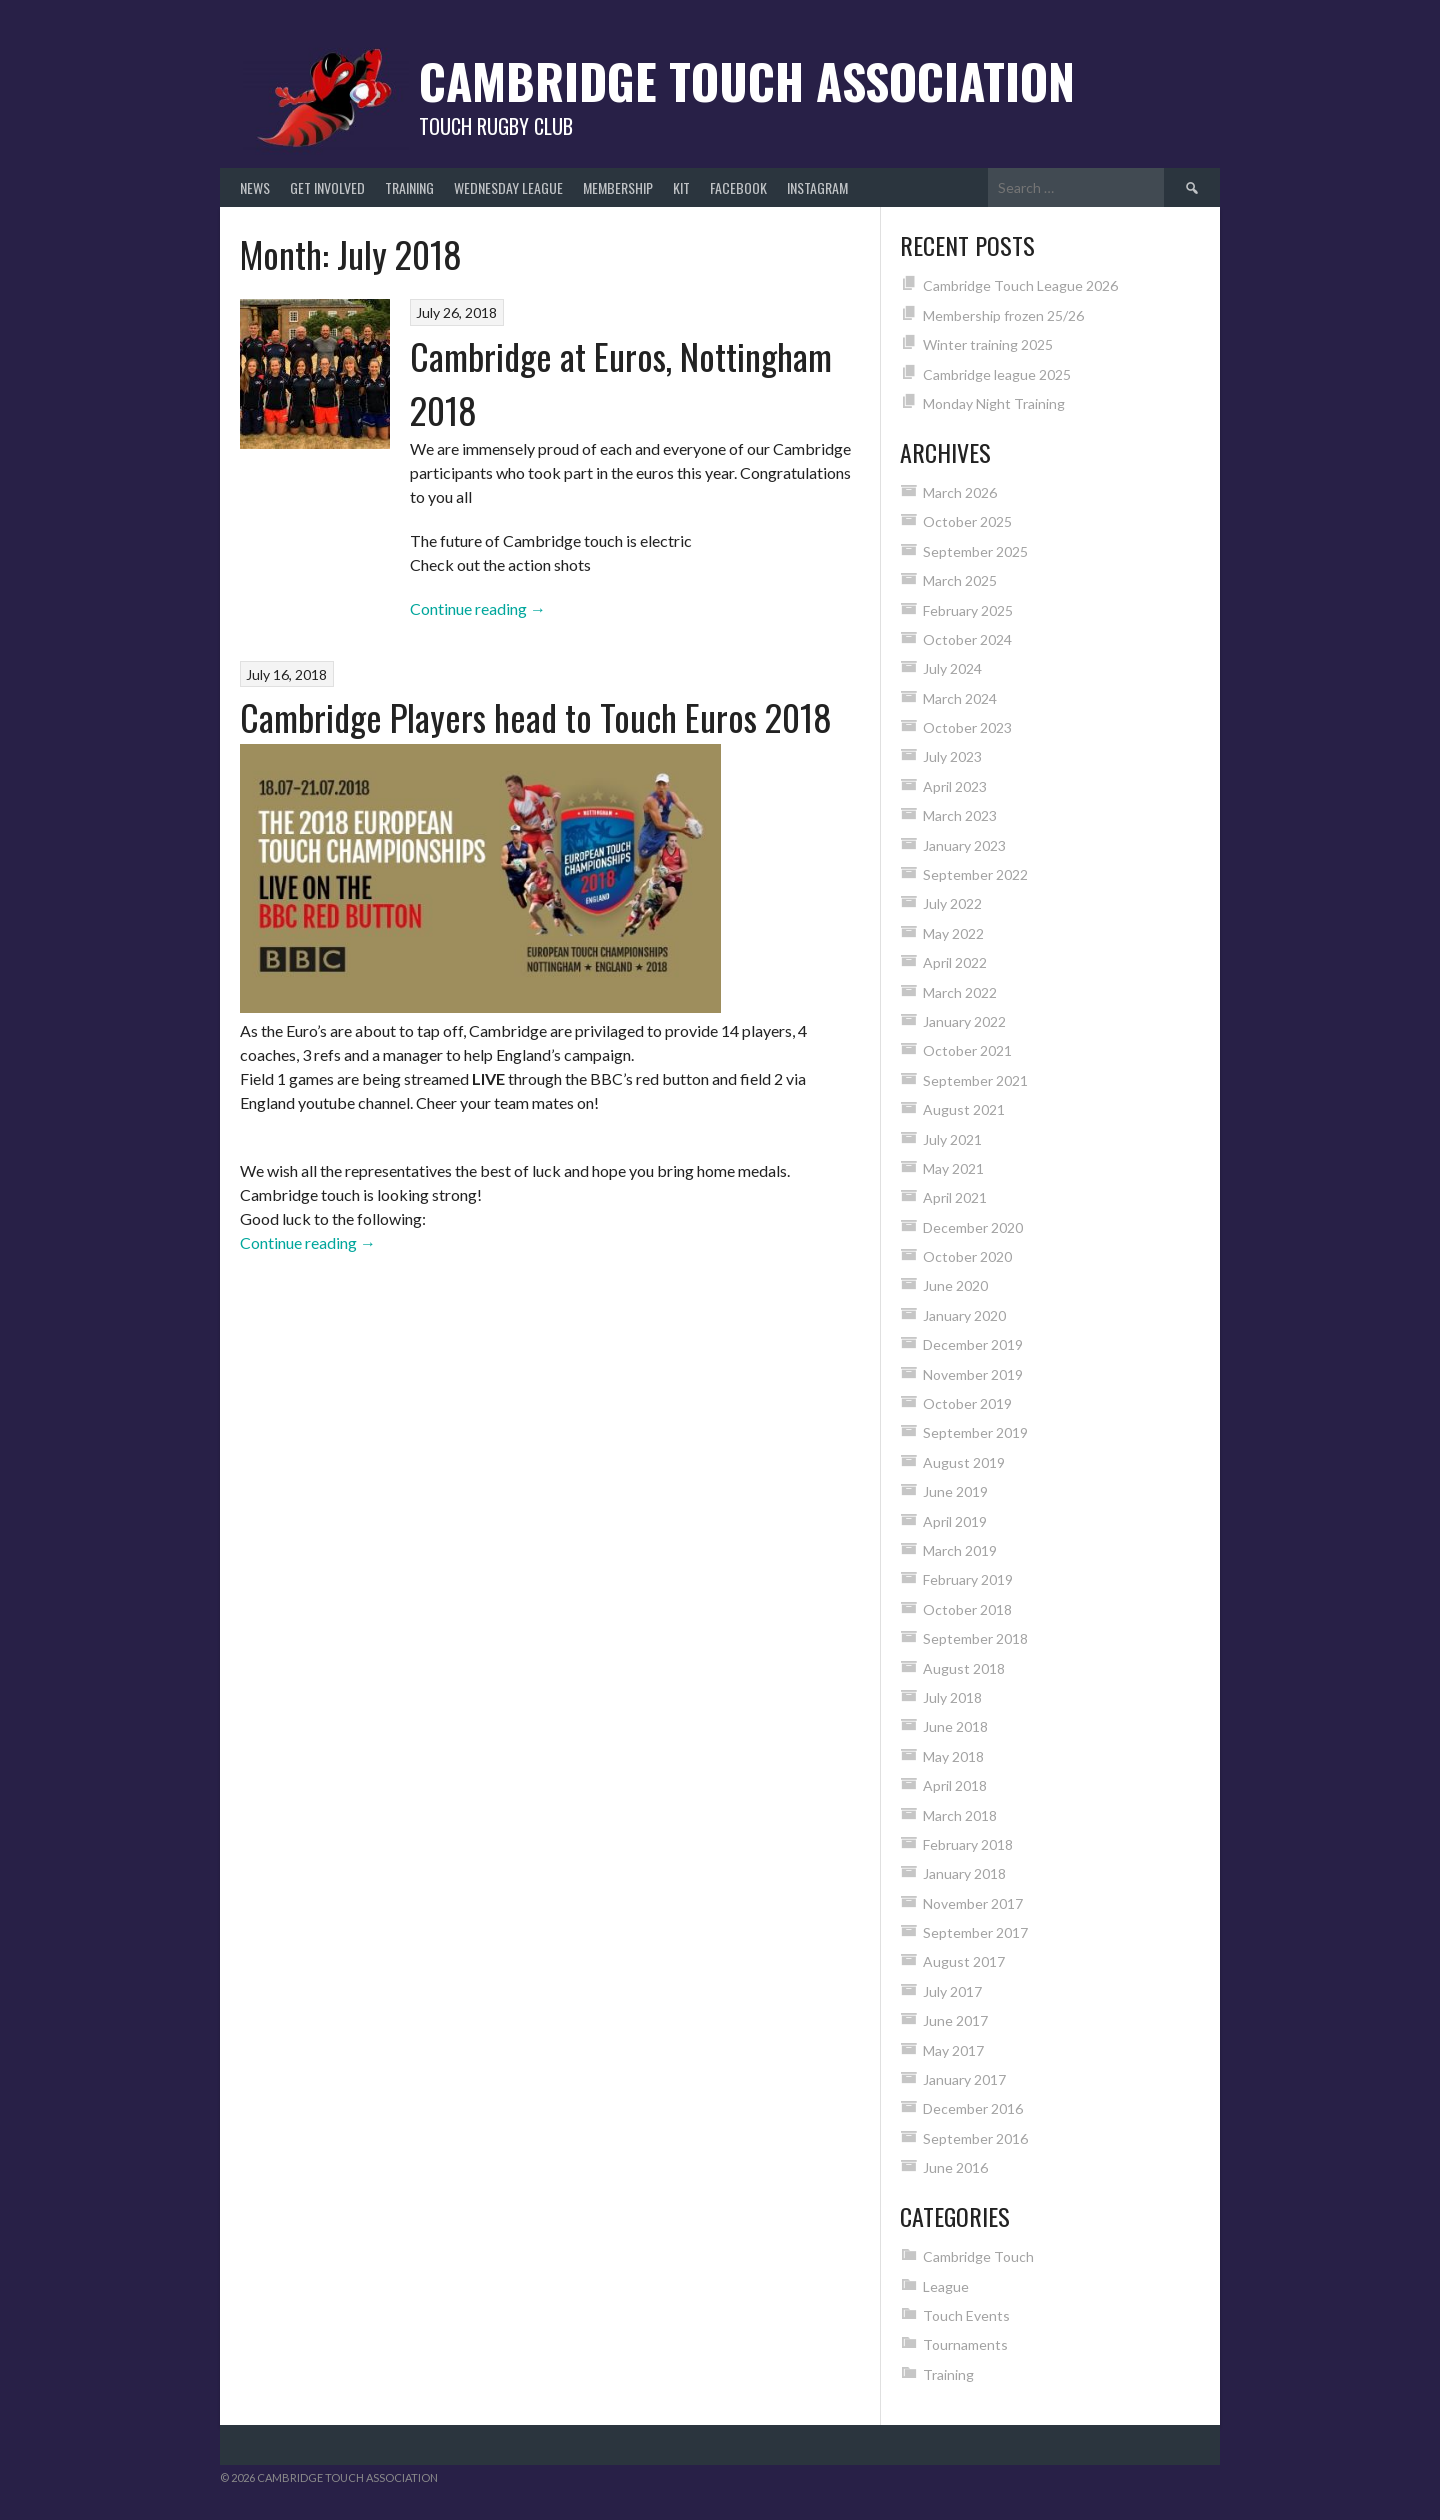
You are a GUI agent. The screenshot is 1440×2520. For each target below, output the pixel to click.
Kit (681, 187)
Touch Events (966, 2315)
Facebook (738, 187)
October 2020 (967, 1256)
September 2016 (975, 2138)
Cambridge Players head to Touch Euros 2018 (536, 716)
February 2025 (968, 610)
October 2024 (967, 639)
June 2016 (955, 2167)
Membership (618, 187)
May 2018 (953, 1756)
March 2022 (960, 992)
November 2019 (973, 1374)
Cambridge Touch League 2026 (1020, 285)
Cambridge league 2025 (997, 374)
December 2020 (973, 1227)
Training (409, 187)
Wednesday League (508, 187)
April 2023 (955, 786)
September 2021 (975, 1080)
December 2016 (973, 2108)
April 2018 (955, 1785)
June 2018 (955, 1726)
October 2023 (967, 727)
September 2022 (975, 874)
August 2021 (964, 1109)
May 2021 (953, 1168)
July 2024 (952, 668)
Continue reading (478, 608)
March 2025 (960, 580)
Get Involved (327, 187)
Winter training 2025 (988, 344)
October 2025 (967, 521)
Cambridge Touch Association (747, 80)
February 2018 (968, 1844)
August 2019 (964, 1462)
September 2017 (975, 1932)
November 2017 (973, 1903)
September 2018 (975, 1638)
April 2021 (955, 1197)
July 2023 (952, 756)
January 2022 (964, 1021)
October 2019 (967, 1403)
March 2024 (960, 698)
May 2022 (953, 933)
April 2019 (955, 1521)
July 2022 (952, 903)
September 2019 (975, 1432)
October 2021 (967, 1050)
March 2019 (960, 1550)
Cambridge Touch (978, 2256)
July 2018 (952, 1697)
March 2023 (960, 815)
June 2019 (955, 1491)
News (255, 187)
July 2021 (952, 1139)
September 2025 (975, 551)
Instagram (817, 187)
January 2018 (964, 1873)
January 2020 (964, 1315)
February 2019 (968, 1579)
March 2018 (960, 1815)
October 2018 (967, 1609)
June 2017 (955, 2020)
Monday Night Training (994, 403)
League (946, 2286)
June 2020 (955, 1285)
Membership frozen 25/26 (1003, 315)
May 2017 (953, 2050)
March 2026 (960, 492)
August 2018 (964, 1668)
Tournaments (965, 2344)
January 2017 (964, 2079)
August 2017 (964, 1961)
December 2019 (973, 1344)
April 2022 (955, 962)
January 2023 (964, 845)
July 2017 (952, 1991)
